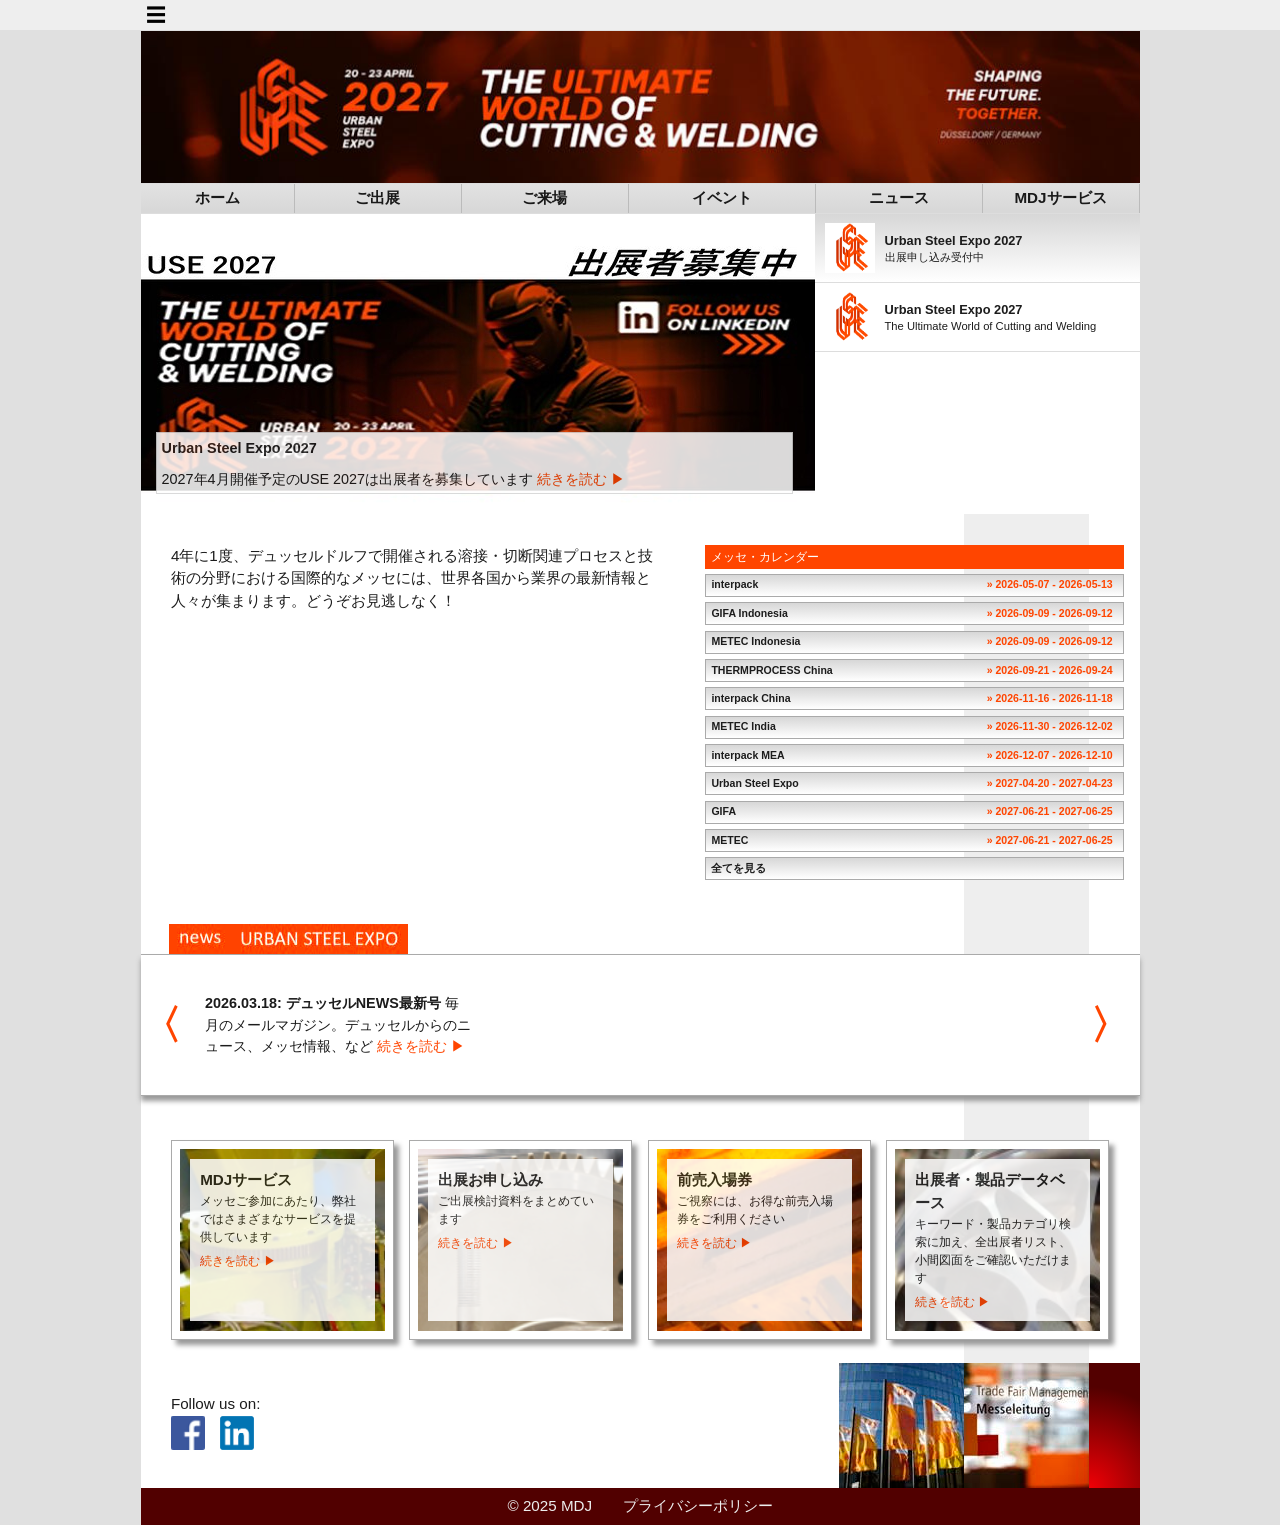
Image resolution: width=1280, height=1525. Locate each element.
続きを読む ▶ (581, 478)
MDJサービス (1060, 196)
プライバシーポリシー (698, 1504)
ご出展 (377, 196)
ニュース (899, 196)
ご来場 (544, 196)
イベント (722, 196)
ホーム (217, 196)
